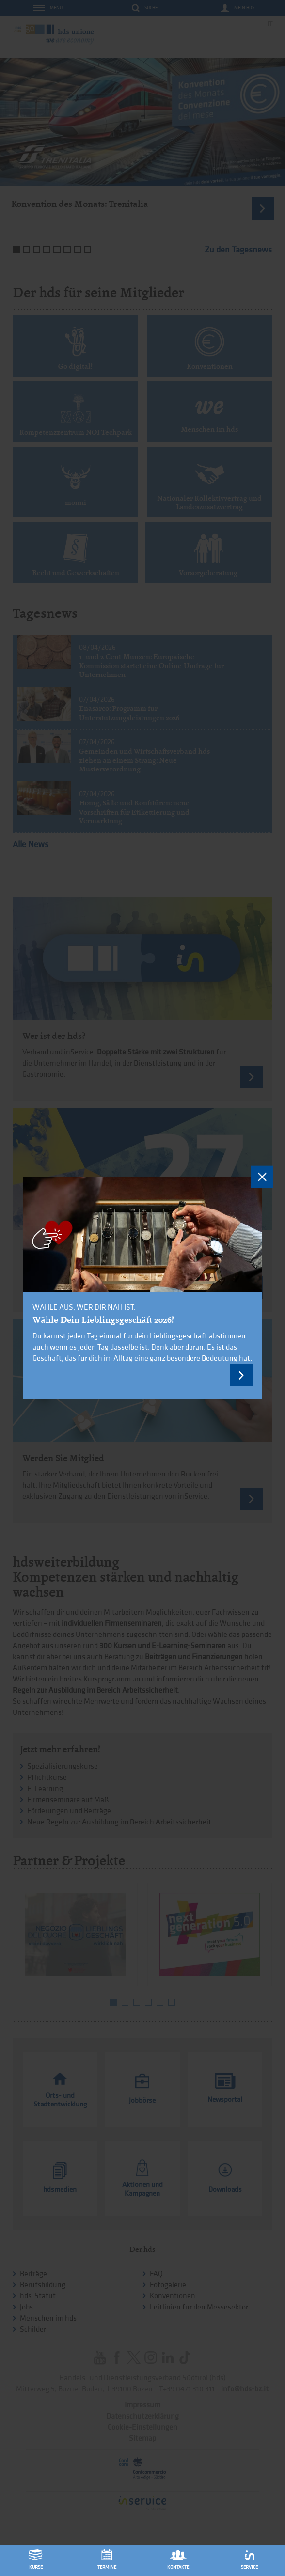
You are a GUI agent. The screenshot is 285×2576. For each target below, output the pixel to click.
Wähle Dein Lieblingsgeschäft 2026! (103, 1319)
